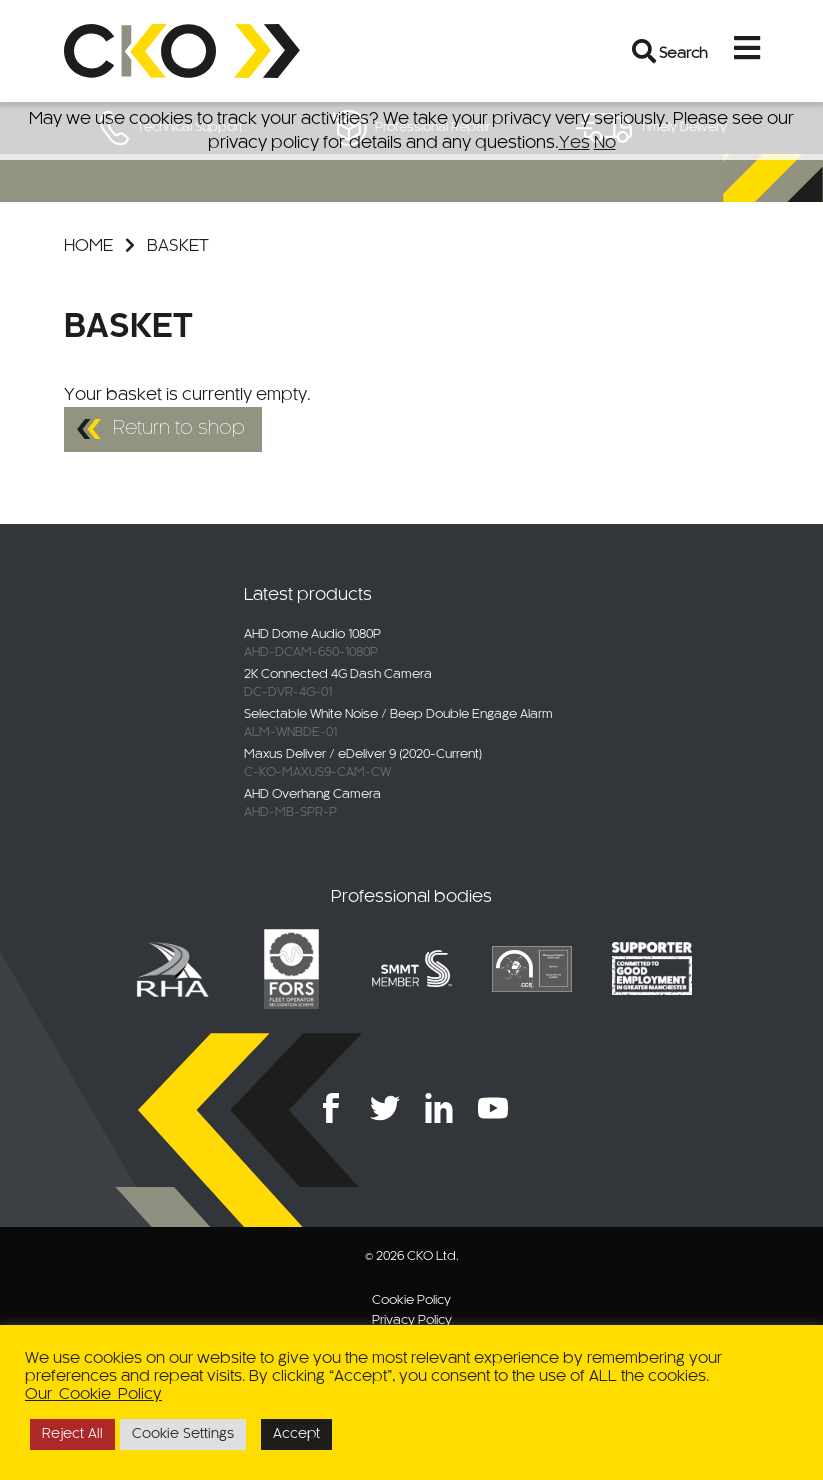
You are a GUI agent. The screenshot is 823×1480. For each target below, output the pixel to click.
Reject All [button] (72, 1434)
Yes (574, 143)
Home (88, 246)
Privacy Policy (412, 1321)
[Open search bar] (645, 51)
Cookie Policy (411, 1301)
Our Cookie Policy (93, 1394)
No (605, 143)
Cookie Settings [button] (183, 1434)
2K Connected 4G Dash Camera (338, 675)
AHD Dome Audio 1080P (312, 635)
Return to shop (179, 429)
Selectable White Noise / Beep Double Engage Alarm (398, 715)
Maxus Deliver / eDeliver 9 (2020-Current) (363, 755)
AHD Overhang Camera (312, 795)
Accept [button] (296, 1434)
